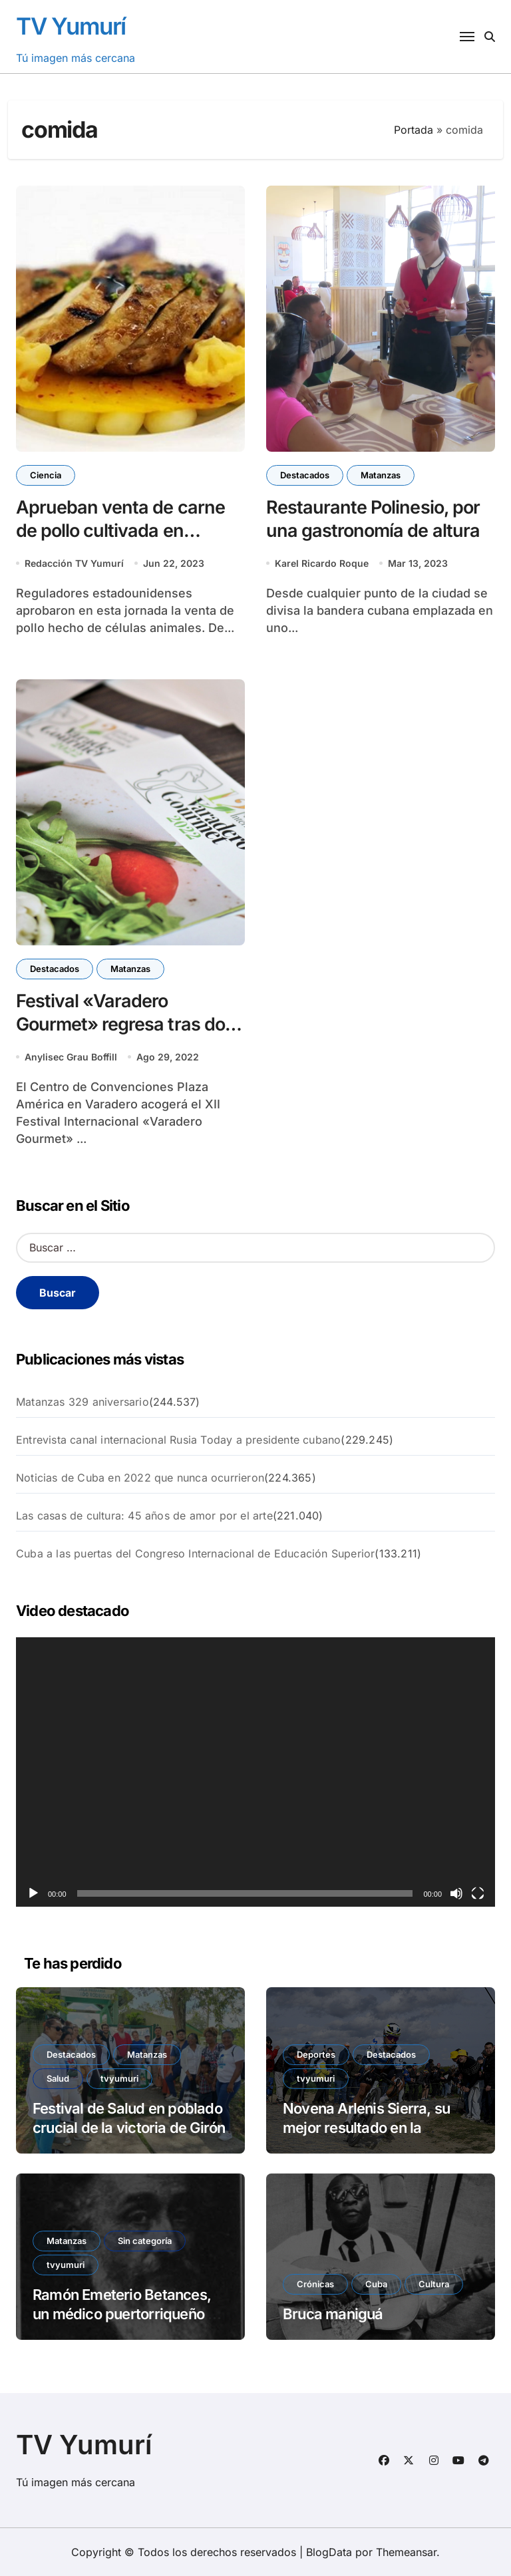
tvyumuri (119, 2078)
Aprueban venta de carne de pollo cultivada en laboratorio (120, 530)
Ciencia (45, 475)
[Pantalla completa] (477, 1893)
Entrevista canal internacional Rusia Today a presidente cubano (178, 1439)
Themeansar (406, 2552)
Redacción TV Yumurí (74, 563)
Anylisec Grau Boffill (71, 1056)
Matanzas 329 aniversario (82, 1401)
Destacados (304, 475)
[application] (255, 1772)
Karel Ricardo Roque (322, 563)
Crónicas (315, 2284)
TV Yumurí (71, 26)
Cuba (376, 2284)
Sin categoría (145, 2240)
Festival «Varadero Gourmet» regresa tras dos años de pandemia (125, 1024)
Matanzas (381, 475)
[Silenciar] (456, 1893)
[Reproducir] (33, 1893)
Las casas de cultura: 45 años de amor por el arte (144, 1515)
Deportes (316, 2054)
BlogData (329, 2552)
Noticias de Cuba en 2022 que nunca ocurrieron (140, 1477)
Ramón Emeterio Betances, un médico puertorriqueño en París (128, 2313)
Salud (58, 2078)
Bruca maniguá (333, 2314)
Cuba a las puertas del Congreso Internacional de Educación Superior (195, 1553)
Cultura (434, 2284)
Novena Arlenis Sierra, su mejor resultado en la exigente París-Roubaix (366, 2127)
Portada (413, 129)
